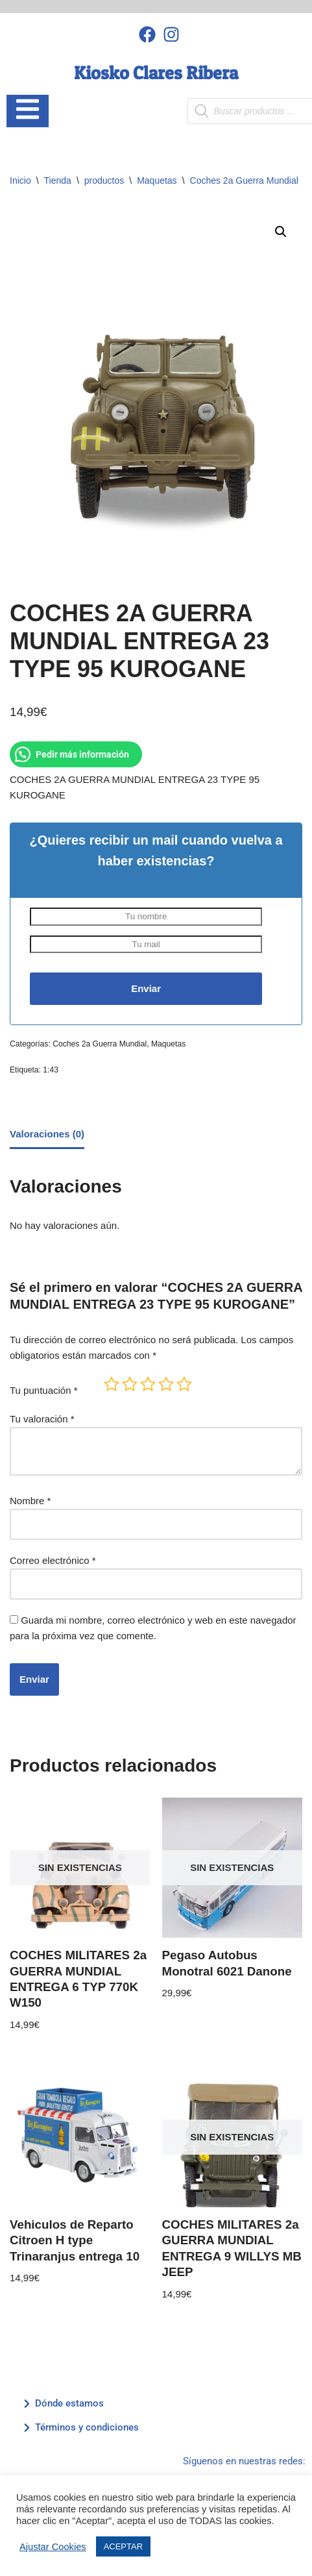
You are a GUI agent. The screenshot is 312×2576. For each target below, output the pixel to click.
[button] (281, 231)
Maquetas (156, 180)
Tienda (57, 180)
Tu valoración (42, 1418)
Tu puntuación (44, 1390)
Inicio (20, 180)
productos (104, 180)
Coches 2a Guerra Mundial (244, 180)
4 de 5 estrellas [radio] (166, 1384)
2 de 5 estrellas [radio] (130, 1384)
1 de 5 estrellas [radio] (111, 1384)
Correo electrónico (53, 1560)
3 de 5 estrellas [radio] (148, 1384)
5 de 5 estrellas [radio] (184, 1384)
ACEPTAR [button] (123, 2546)
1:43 (50, 1069)
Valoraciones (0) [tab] (47, 1133)
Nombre (30, 1500)
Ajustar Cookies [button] (52, 2547)
